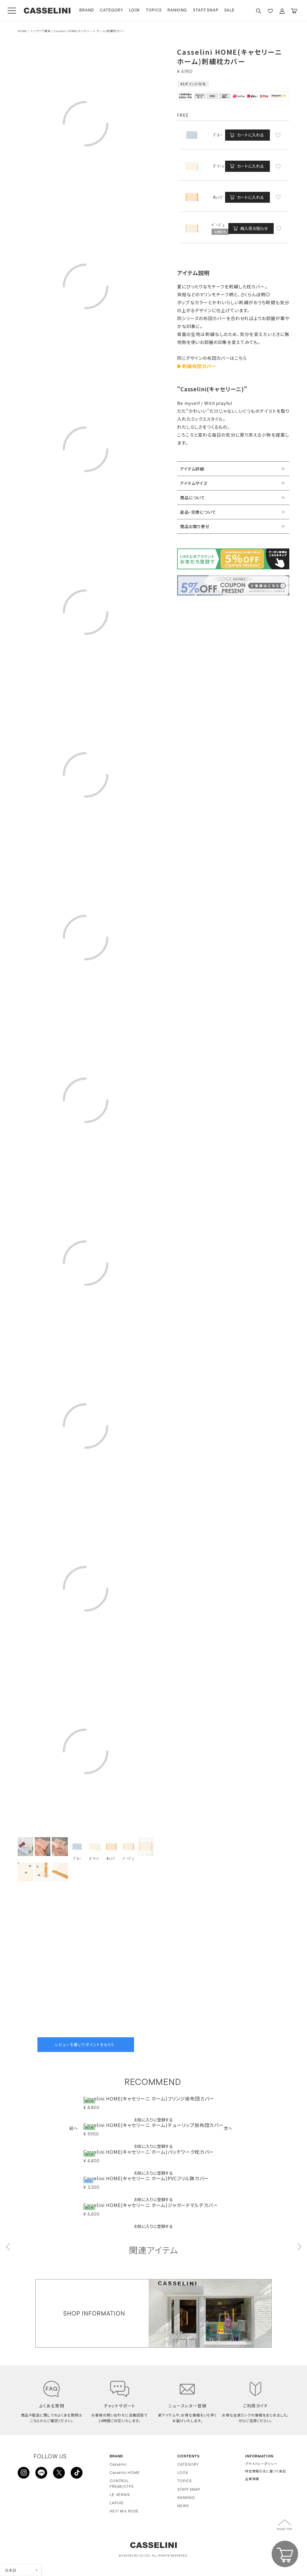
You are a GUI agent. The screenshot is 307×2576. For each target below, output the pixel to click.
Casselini (118, 2465)
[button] (73, 2128)
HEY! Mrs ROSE (124, 2512)
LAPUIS (116, 2503)
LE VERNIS (120, 2495)
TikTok (76, 2473)
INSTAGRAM (23, 2473)
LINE (41, 2473)
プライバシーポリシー (261, 2464)
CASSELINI (47, 11)
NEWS (183, 2506)
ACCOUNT (282, 11)
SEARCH (258, 11)
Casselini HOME (125, 2473)
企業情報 (252, 2479)
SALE (229, 10)
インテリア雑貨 (40, 31)
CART (293, 11)
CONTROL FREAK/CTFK (121, 2484)
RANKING (177, 10)
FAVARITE (270, 11)
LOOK (134, 10)
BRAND (86, 10)
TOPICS (153, 10)
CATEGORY (111, 10)
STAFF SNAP (205, 10)
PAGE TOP (284, 2529)
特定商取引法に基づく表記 (265, 2472)
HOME (22, 31)
